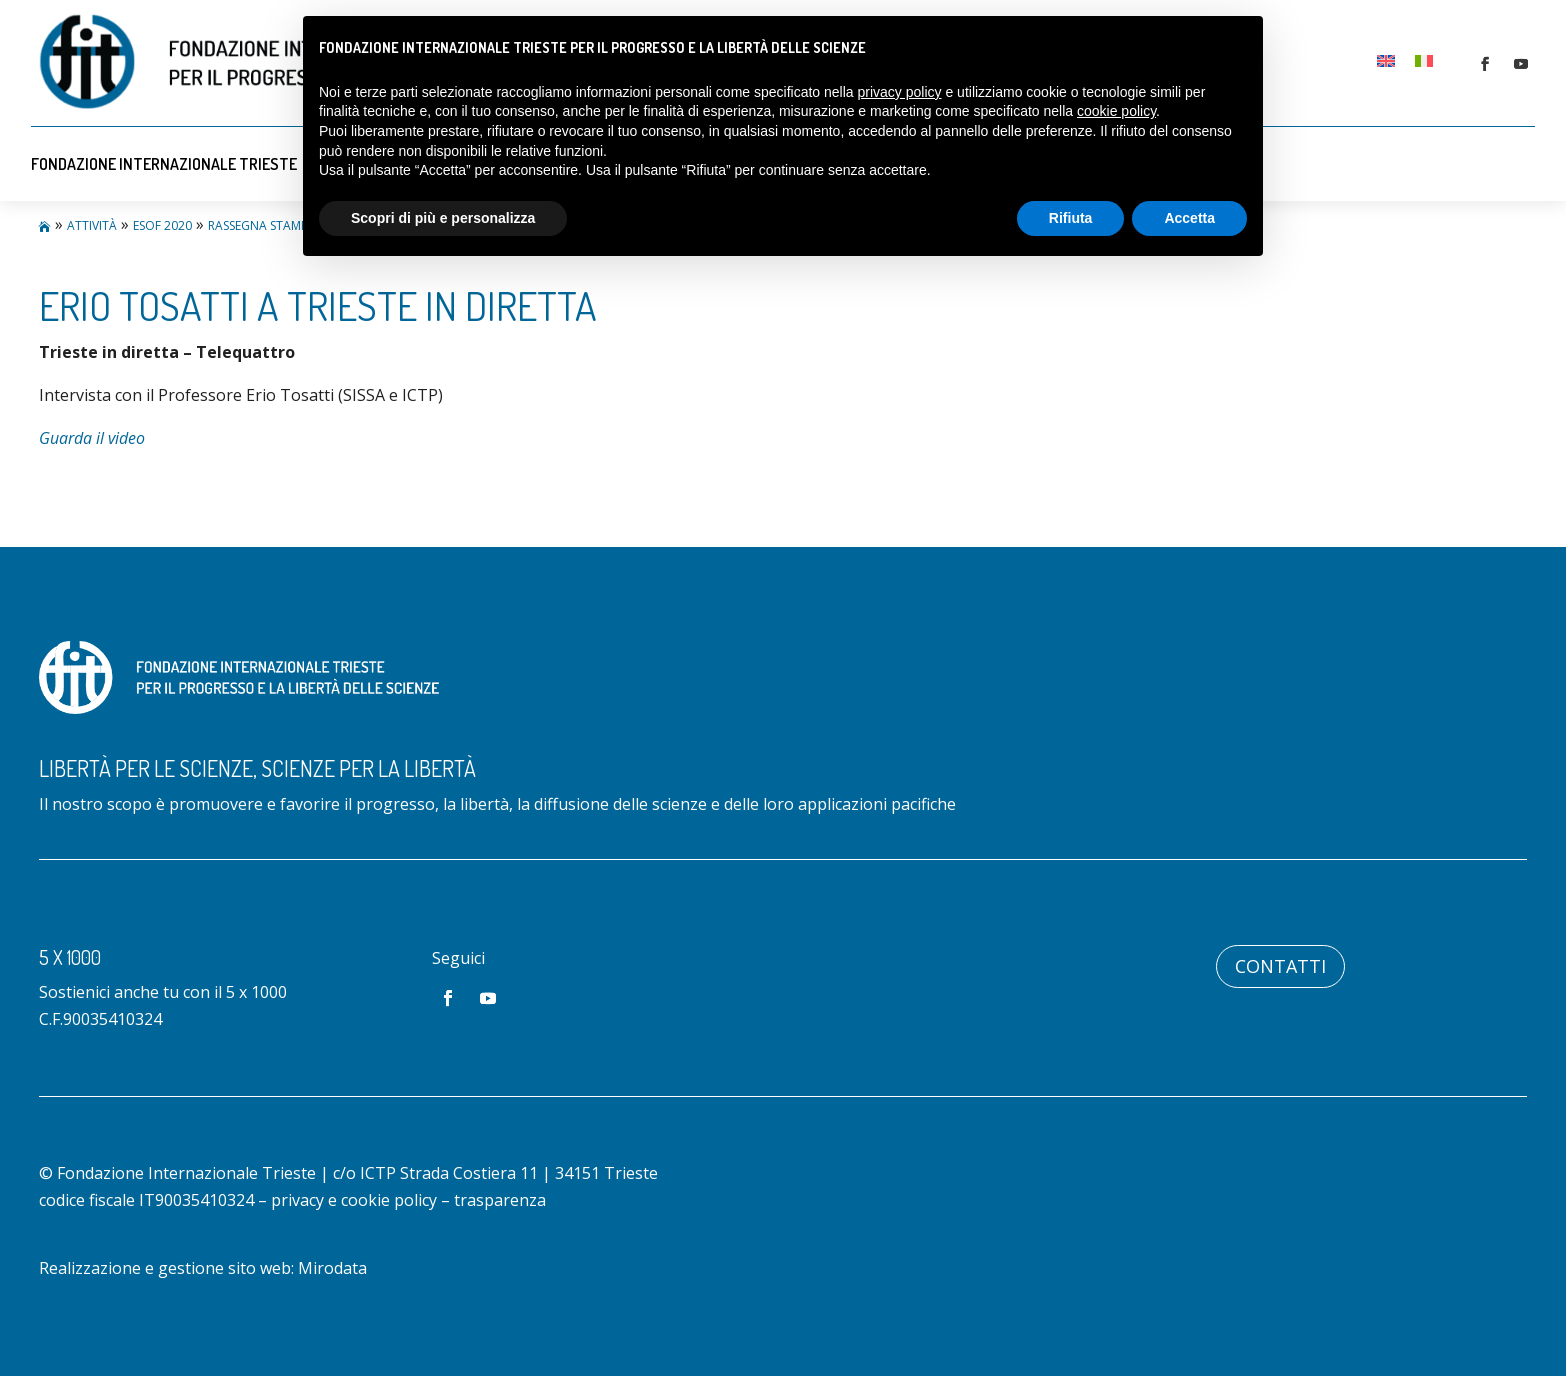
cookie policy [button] (1116, 111)
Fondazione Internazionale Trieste (164, 164)
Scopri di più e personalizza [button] (443, 218)
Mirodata (332, 1268)
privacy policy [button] (900, 92)
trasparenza (500, 1200)
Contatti (1280, 966)
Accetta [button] (1189, 218)
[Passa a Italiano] (1424, 60)
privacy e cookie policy (354, 1200)
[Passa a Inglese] (1386, 60)
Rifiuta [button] (1071, 218)
